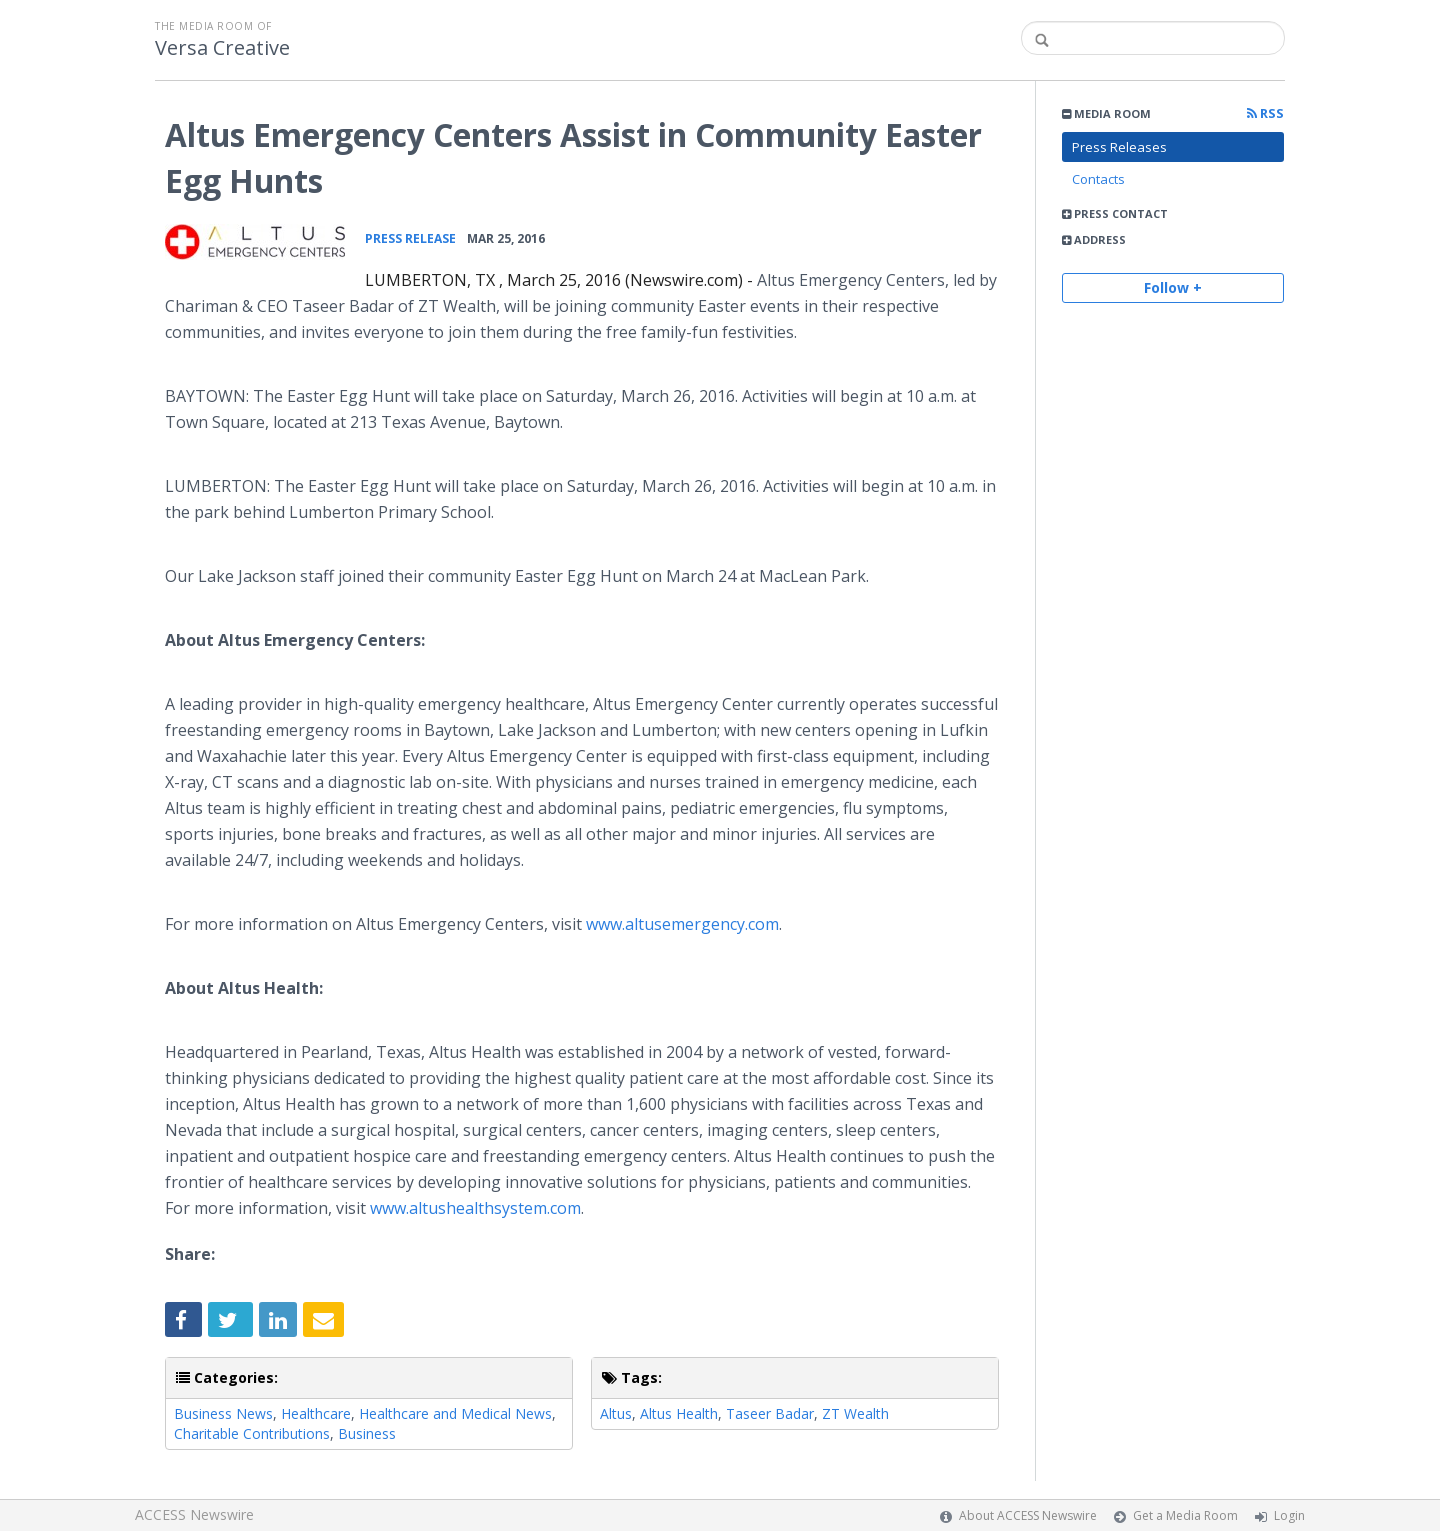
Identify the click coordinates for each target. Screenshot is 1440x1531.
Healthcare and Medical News (455, 1413)
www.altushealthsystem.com (475, 1208)
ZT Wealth (855, 1413)
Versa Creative (222, 48)
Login (1289, 1515)
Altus (616, 1413)
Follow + (1173, 287)
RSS (1265, 113)
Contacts (1098, 179)
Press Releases (1119, 147)
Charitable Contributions (252, 1433)
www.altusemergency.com (682, 924)
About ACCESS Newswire (1028, 1515)
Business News (223, 1413)
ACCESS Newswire (194, 1514)
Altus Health (679, 1413)
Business (367, 1433)
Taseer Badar (770, 1413)
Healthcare (316, 1413)
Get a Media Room (1185, 1515)
